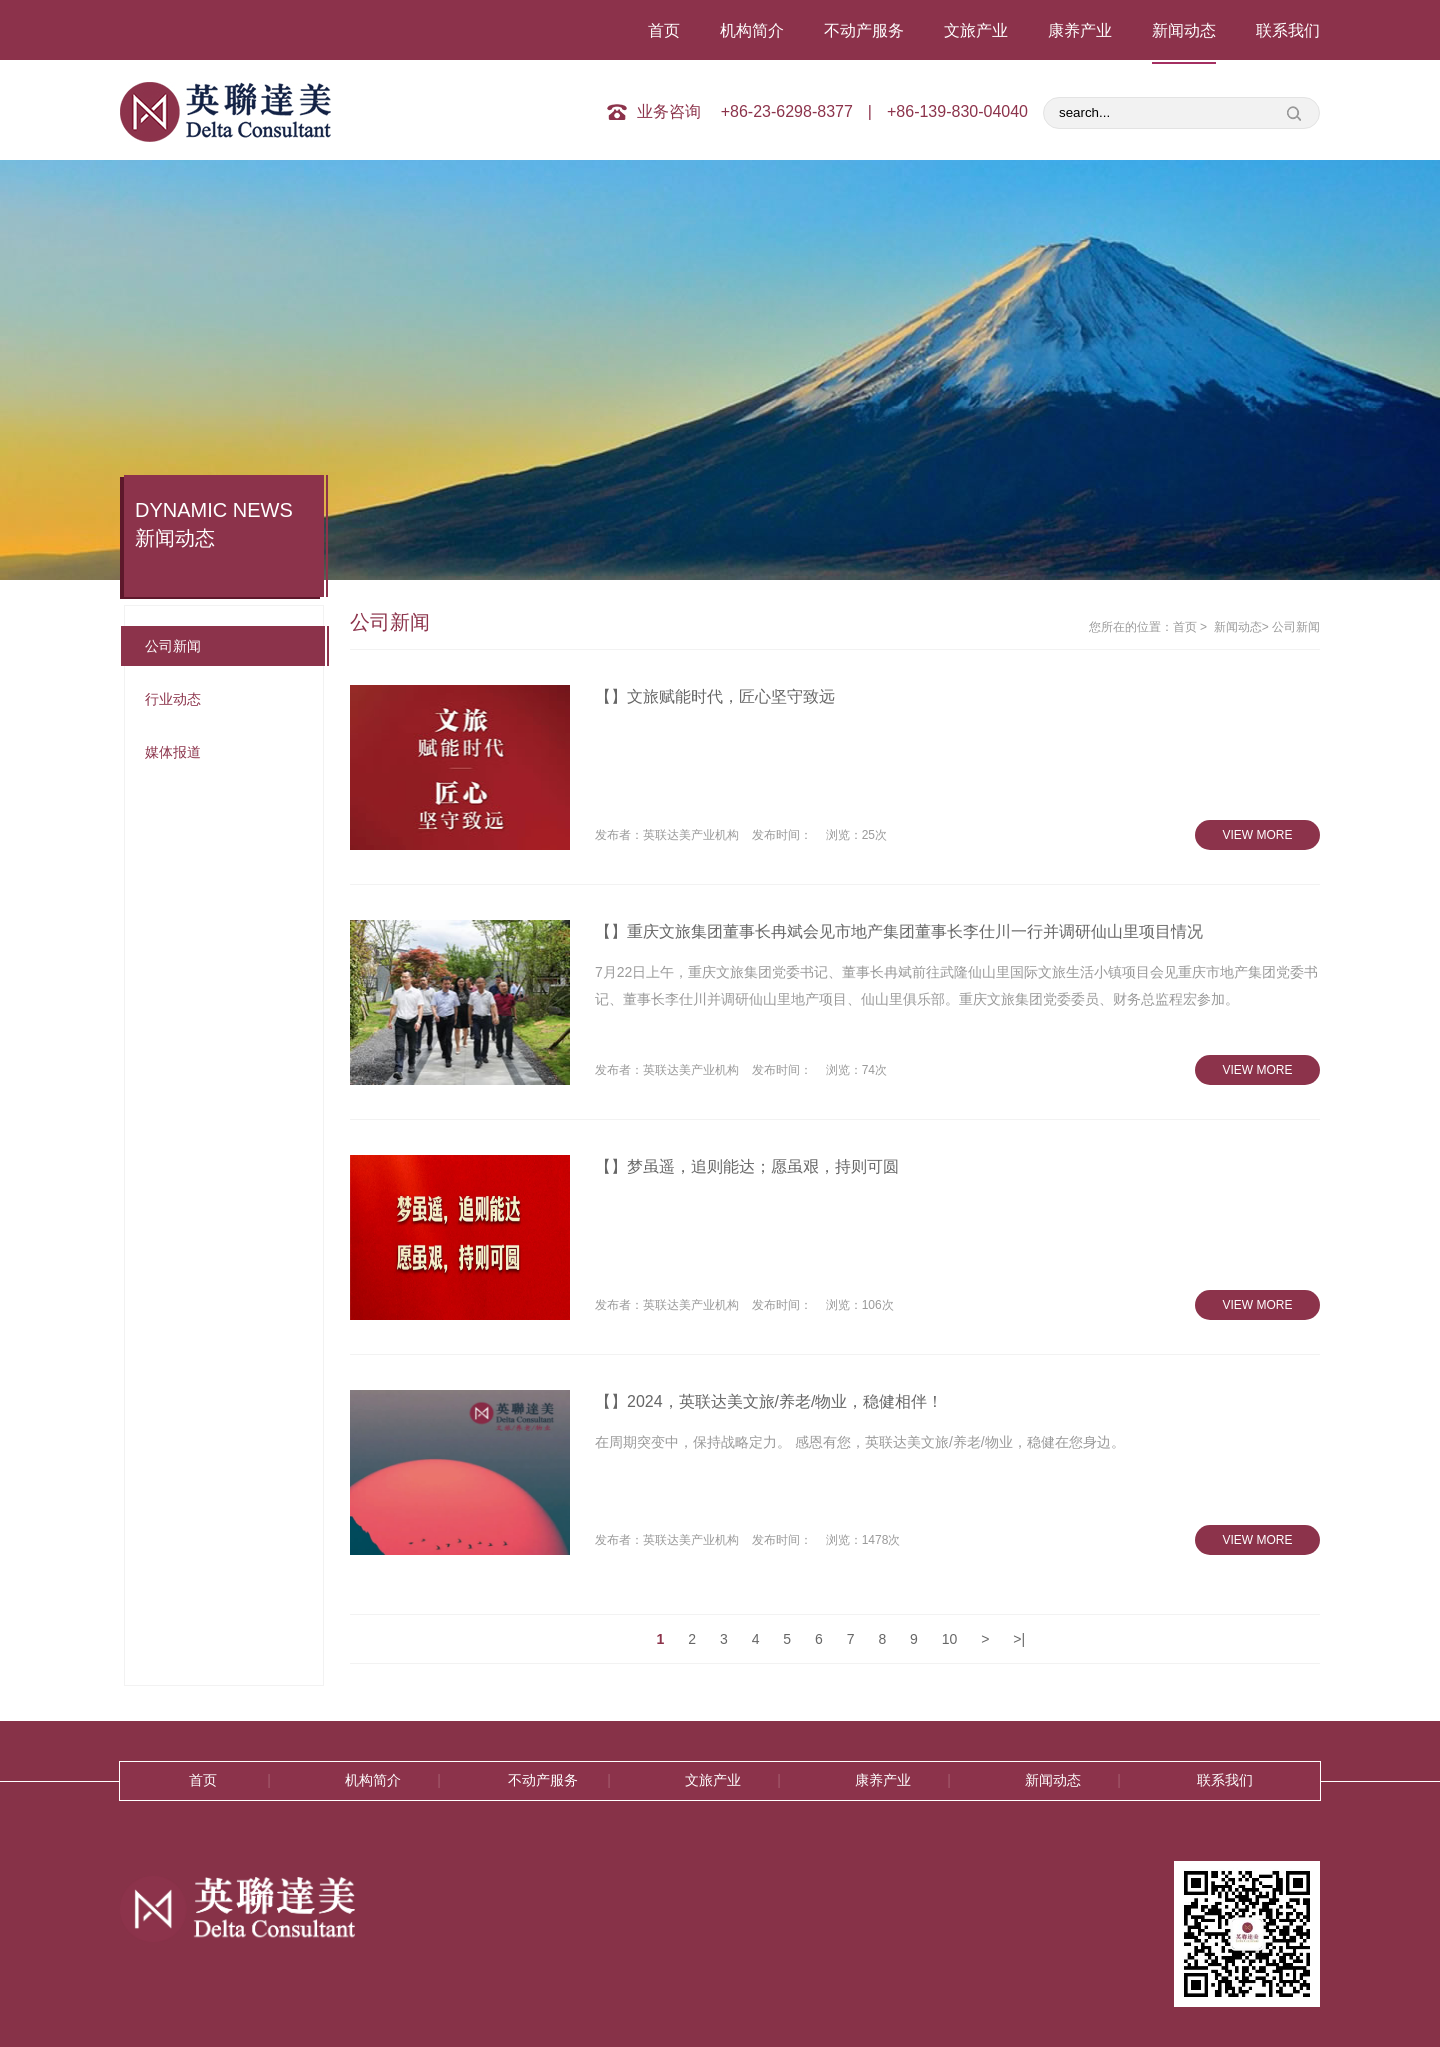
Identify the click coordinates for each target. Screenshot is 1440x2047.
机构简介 (752, 30)
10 (950, 1639)
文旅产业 (976, 30)
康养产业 (1080, 30)
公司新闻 (173, 646)
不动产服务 (864, 30)
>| (1019, 1639)
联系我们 (1288, 30)
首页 (664, 30)
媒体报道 (173, 752)
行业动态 (173, 699)
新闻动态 (1184, 30)
